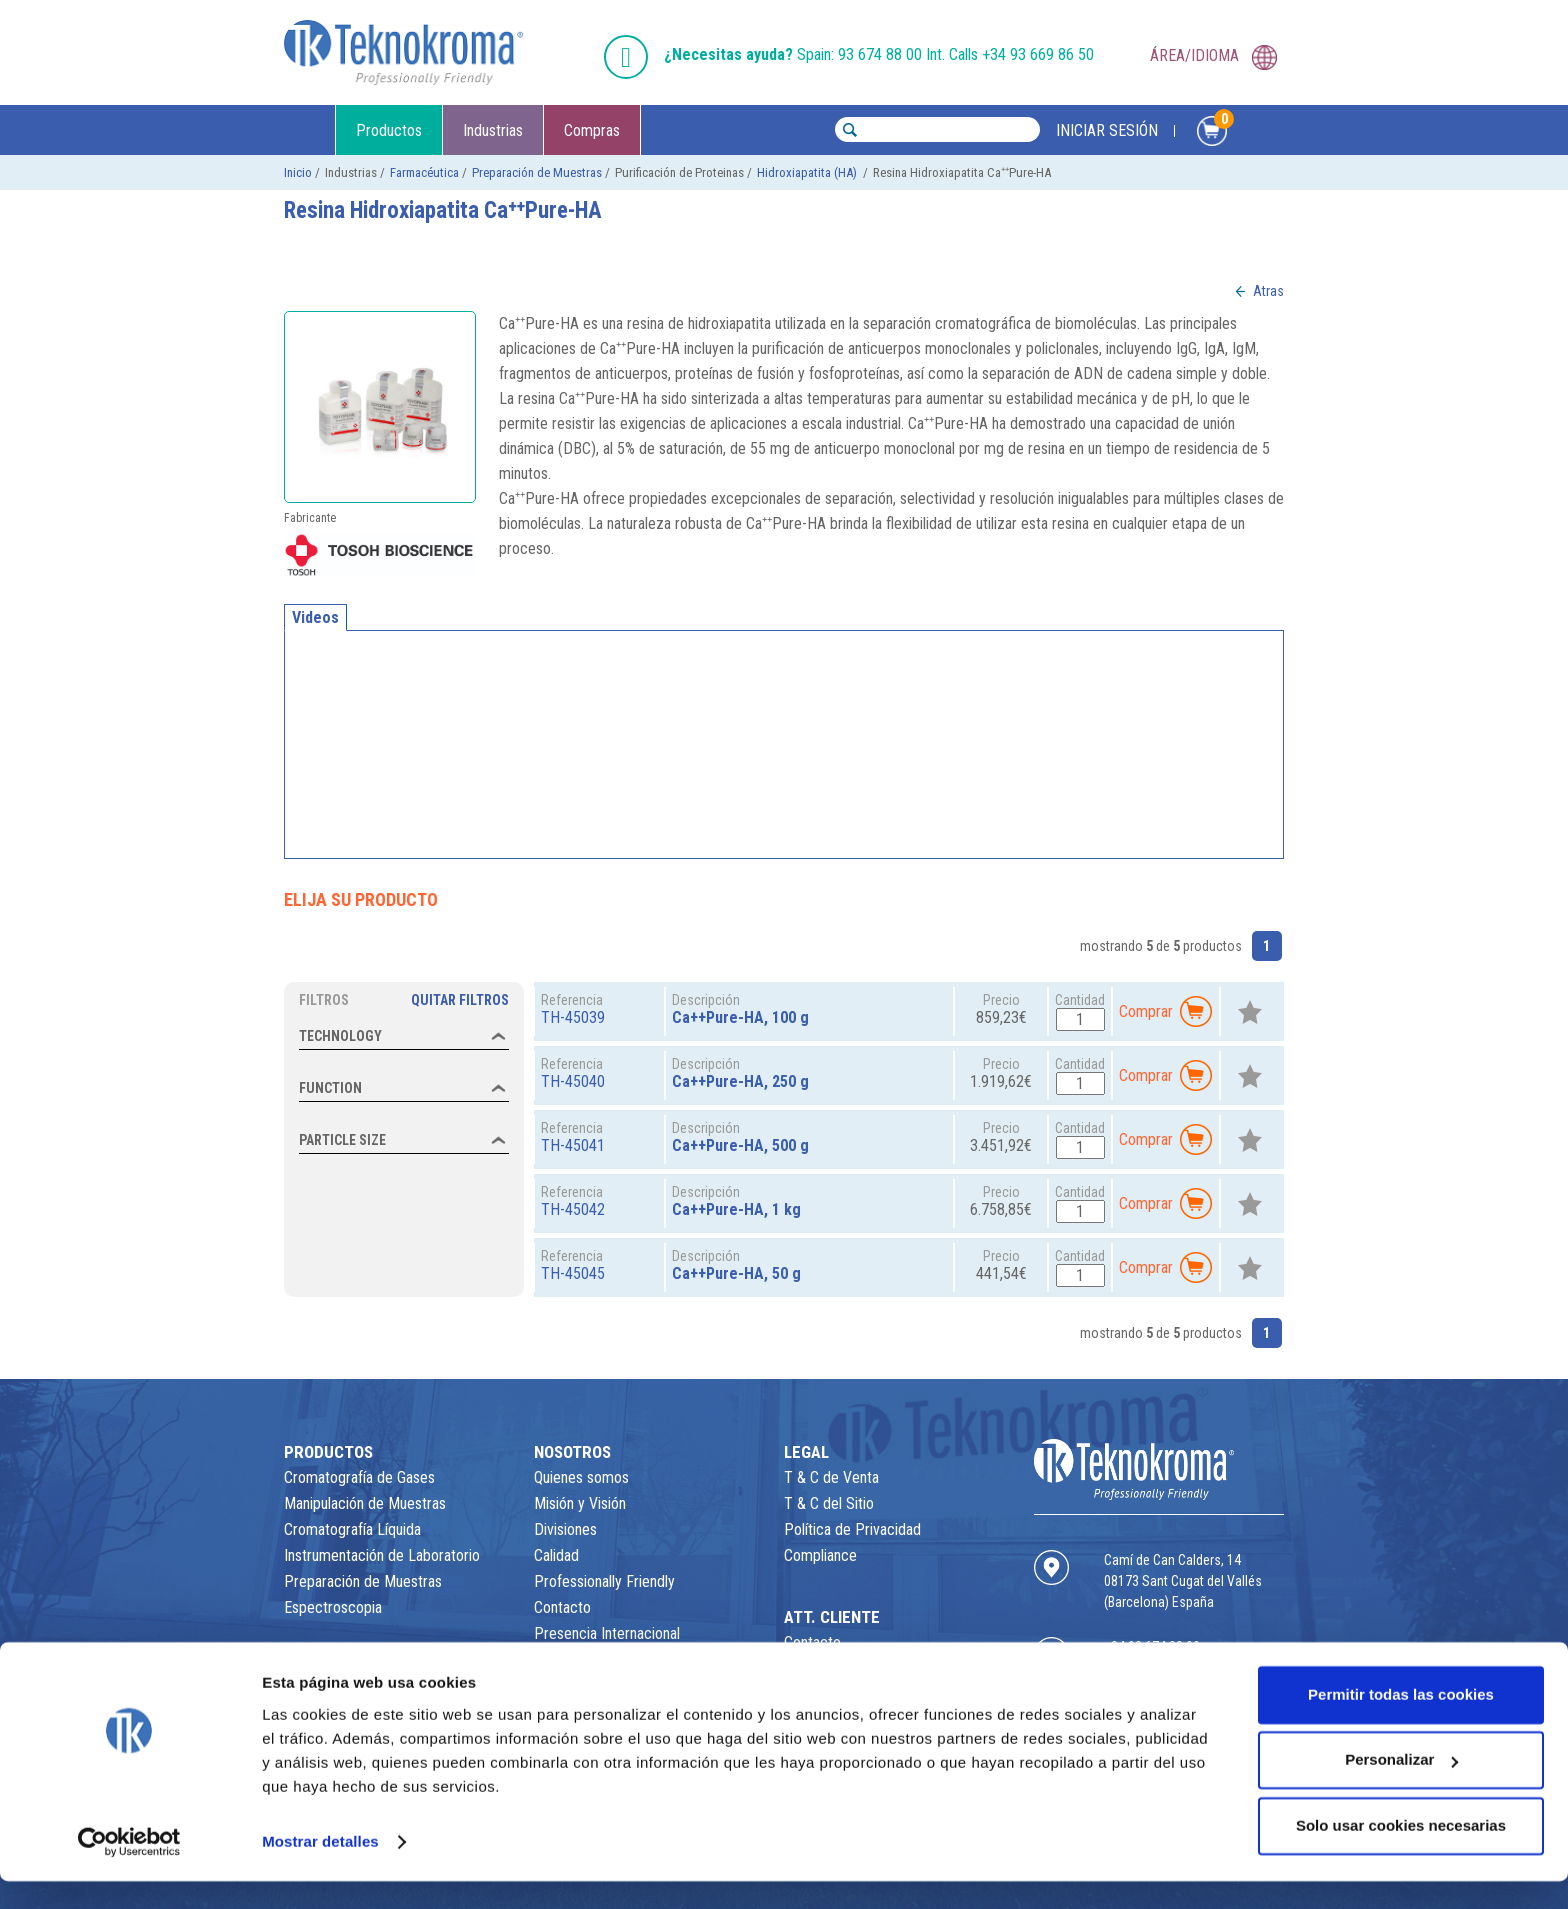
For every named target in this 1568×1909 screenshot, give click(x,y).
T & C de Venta (831, 1477)
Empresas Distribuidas (603, 1659)
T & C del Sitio (829, 1503)
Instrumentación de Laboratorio (382, 1555)
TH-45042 (573, 1209)
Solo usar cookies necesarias (1401, 1853)
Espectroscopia (333, 1607)
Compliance (820, 1555)
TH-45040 (573, 1081)
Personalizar (1401, 1787)
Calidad (556, 1555)
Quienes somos (581, 1477)
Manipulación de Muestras (365, 1503)
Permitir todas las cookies (1401, 1722)
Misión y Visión (580, 1503)
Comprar (1166, 1011)
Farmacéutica (424, 172)
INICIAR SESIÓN (1107, 131)
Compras (592, 131)
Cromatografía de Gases (359, 1477)
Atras (1268, 291)
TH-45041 (573, 1145)
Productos (389, 131)
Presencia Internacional (607, 1633)
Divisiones (565, 1529)
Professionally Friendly (604, 1581)
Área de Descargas (844, 1668)
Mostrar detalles (320, 1869)
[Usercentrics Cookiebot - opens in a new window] (129, 1870)
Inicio (298, 172)
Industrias (493, 131)
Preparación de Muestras (537, 172)
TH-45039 (573, 1017)
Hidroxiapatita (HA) (808, 172)
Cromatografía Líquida (352, 1529)
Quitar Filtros (460, 1000)
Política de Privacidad (852, 1529)
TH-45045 (573, 1273)
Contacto (562, 1607)
